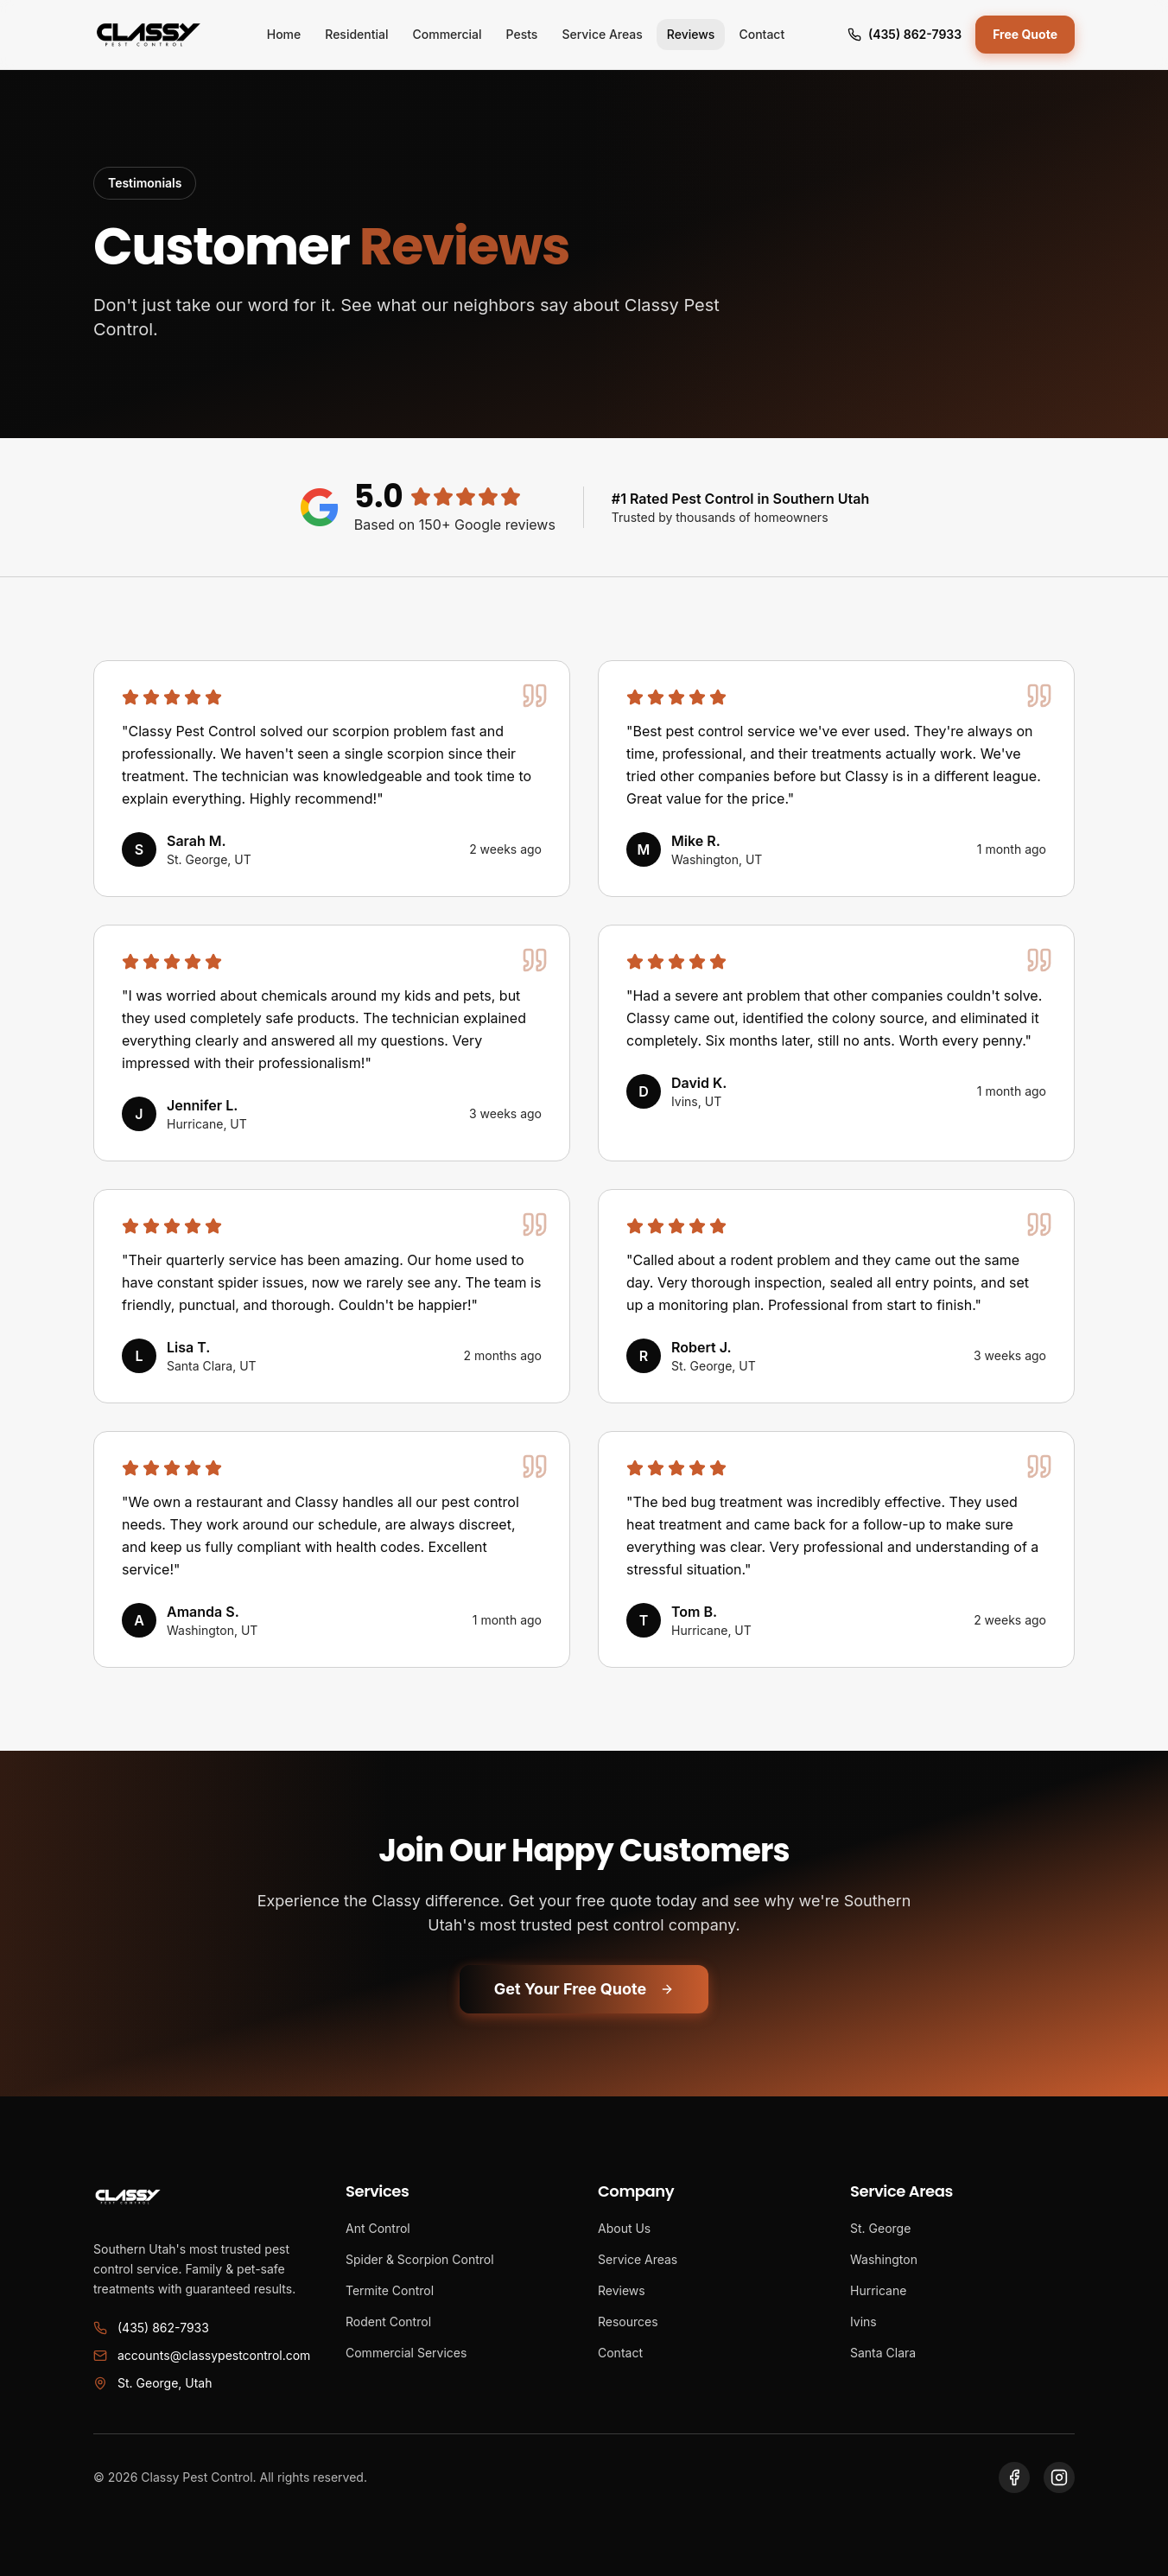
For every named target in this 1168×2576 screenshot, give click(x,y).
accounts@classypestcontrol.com (201, 2355)
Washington (883, 2259)
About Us (624, 2228)
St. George (880, 2228)
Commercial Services (406, 2352)
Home (284, 34)
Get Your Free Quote (584, 1989)
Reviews (691, 34)
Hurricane (878, 2290)
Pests (522, 34)
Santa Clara (883, 2352)
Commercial (447, 34)
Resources (628, 2321)
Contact (761, 34)
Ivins (863, 2321)
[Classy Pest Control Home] (148, 34)
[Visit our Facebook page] (1014, 2477)
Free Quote (1025, 34)
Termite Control (390, 2290)
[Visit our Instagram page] (1059, 2477)
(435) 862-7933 (904, 34)
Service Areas (602, 34)
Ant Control (378, 2228)
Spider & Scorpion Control (420, 2259)
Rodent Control (388, 2321)
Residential (356, 34)
